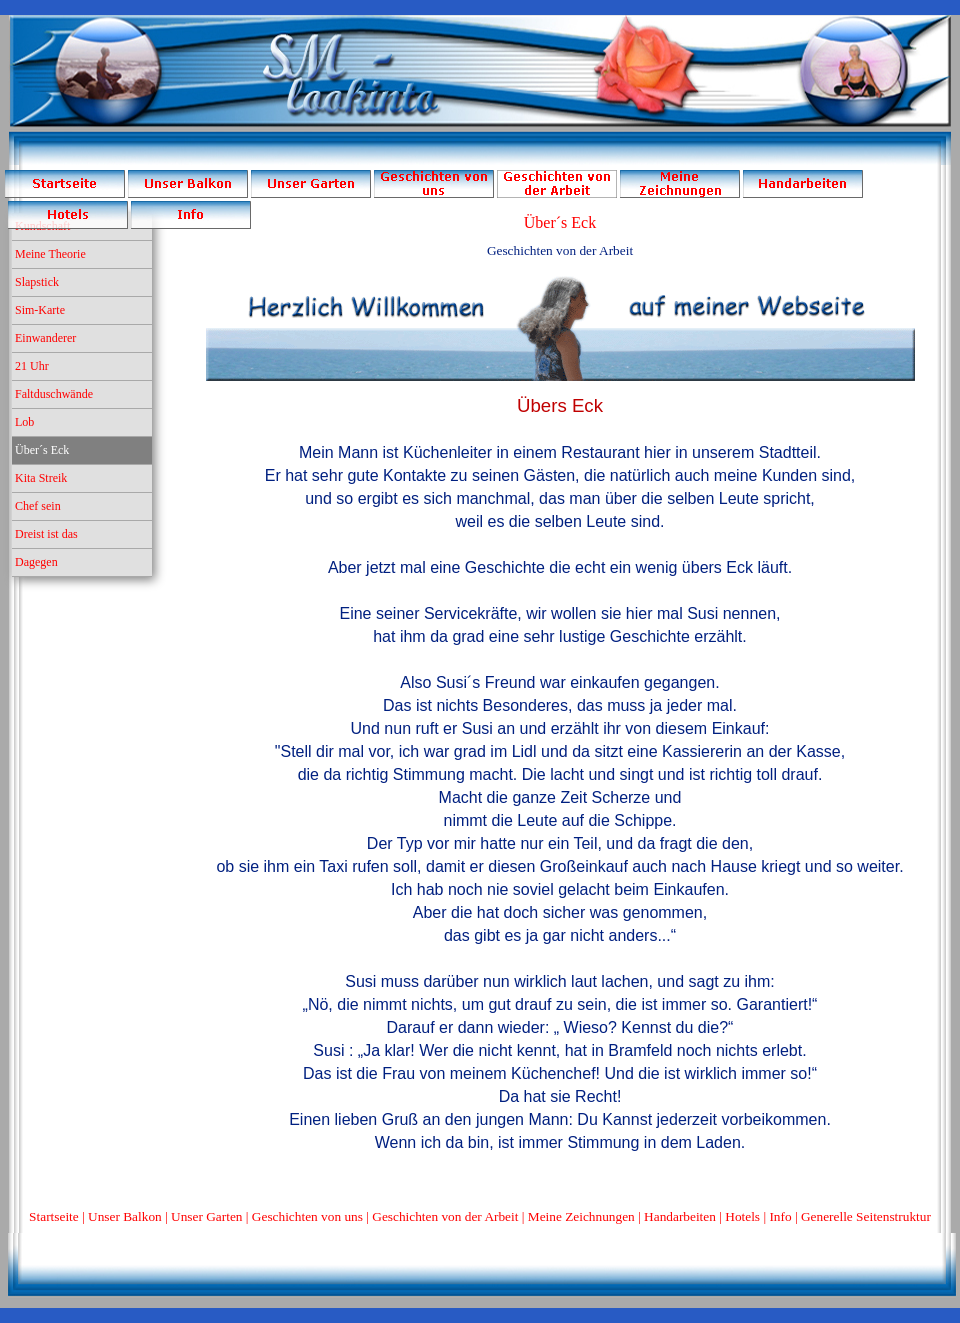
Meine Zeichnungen (581, 1216)
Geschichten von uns (307, 1216)
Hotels (742, 1216)
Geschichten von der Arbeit (445, 1216)
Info (780, 1216)
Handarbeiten (680, 1216)
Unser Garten (206, 1216)
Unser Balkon (125, 1216)
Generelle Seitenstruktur (866, 1216)
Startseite (54, 1216)
